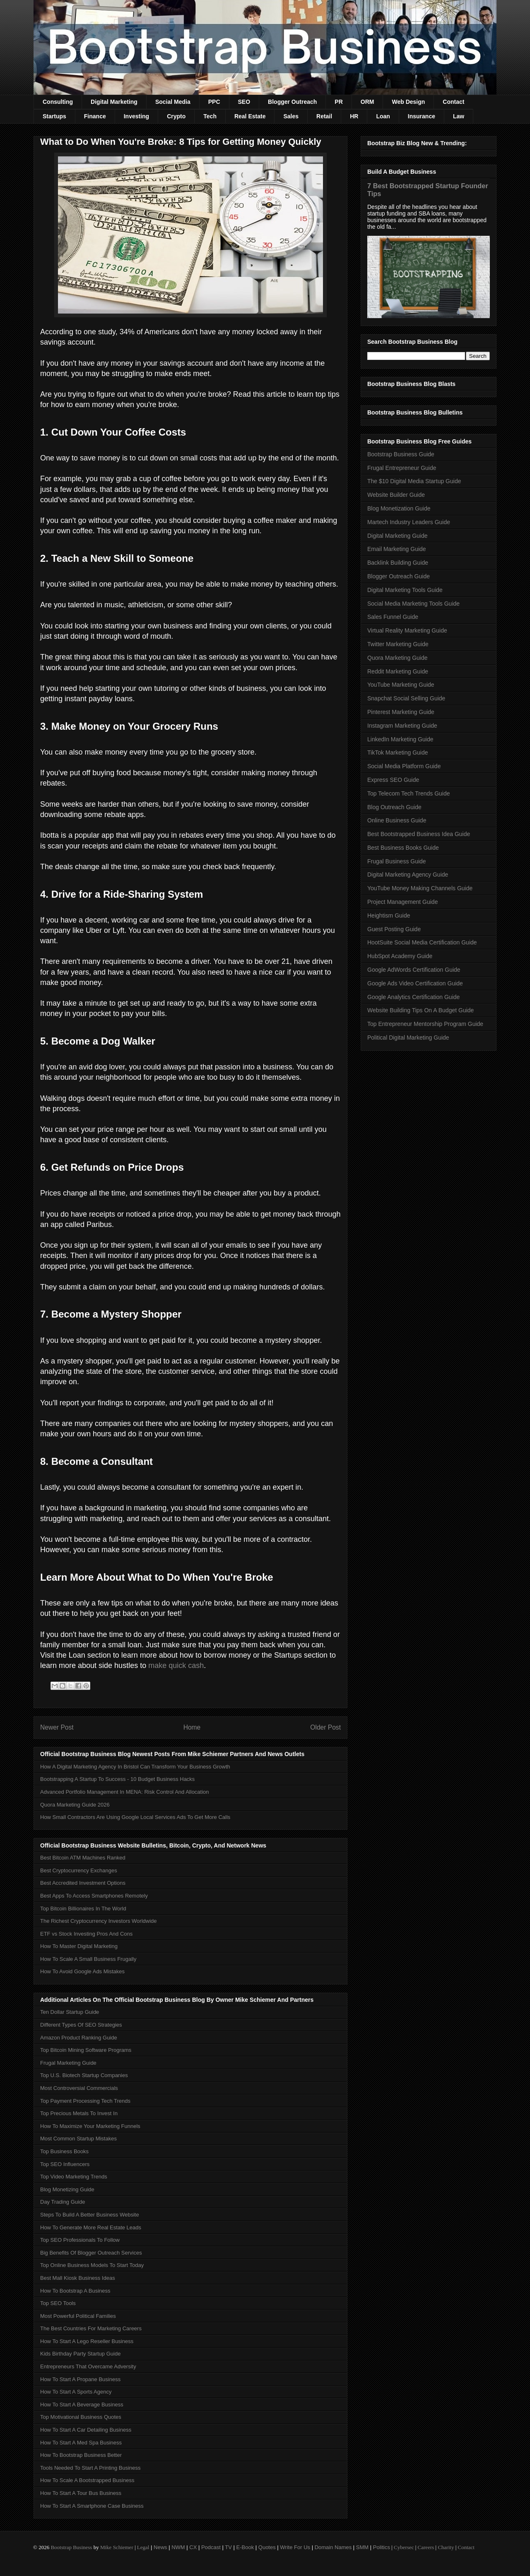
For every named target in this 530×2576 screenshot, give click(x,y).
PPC (214, 101)
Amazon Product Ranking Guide (78, 2037)
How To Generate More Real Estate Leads (90, 2227)
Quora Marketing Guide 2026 (75, 1805)
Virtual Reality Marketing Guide (407, 630)
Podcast (211, 2547)
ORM (367, 101)
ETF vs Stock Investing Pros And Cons (86, 1934)
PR (338, 101)
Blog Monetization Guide (399, 508)
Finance (95, 116)
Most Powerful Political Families (78, 2316)
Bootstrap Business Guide (400, 454)
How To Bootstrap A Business (75, 2291)
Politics (381, 2547)
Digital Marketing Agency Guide (407, 874)
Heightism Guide (388, 915)
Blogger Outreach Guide (398, 576)
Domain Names (333, 2547)
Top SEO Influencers (64, 2164)
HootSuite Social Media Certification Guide (422, 942)
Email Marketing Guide (396, 549)
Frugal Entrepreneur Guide (401, 468)
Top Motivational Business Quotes (80, 2417)
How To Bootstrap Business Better (81, 2455)
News (160, 2547)
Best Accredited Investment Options (82, 1883)
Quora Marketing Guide (397, 657)
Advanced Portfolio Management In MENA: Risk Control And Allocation (124, 1792)
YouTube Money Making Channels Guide (419, 888)
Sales (291, 116)
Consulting (58, 101)
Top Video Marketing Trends (73, 2176)
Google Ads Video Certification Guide (415, 983)
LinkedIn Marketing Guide (400, 739)
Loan (383, 116)
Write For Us (295, 2547)
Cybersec (404, 2547)
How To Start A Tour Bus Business (80, 2493)
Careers (426, 2547)
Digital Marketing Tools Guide (405, 590)
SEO (244, 101)
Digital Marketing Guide (397, 535)
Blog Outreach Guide (394, 807)
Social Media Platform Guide (404, 766)
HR (354, 116)
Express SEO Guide (393, 779)
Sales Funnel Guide (392, 616)
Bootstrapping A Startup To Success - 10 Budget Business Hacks (117, 1779)
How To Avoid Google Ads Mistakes (82, 1971)
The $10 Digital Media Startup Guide (414, 481)
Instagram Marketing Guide (402, 725)
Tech (210, 116)
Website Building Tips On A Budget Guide (420, 1010)
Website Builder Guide (396, 494)
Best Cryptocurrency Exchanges (78, 1870)
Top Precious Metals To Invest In (79, 2113)
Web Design (408, 101)
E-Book (245, 2547)
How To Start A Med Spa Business (81, 2442)
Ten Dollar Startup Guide (69, 2012)
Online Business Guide (396, 820)
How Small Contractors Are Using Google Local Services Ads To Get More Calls (135, 1817)
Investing (136, 116)
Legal (143, 2547)
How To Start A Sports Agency (75, 2392)
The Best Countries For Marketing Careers (91, 2328)
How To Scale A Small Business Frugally (88, 1959)
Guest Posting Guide (394, 929)
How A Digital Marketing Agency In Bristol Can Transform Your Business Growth (135, 1767)
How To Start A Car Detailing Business (85, 2430)
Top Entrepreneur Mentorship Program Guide (425, 1024)
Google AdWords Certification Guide (413, 969)
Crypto (176, 116)
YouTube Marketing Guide (400, 684)
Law (458, 116)
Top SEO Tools (58, 2303)
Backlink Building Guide (397, 562)
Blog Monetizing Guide (67, 2189)
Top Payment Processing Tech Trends (85, 2101)
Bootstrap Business (71, 2547)
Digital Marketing (114, 101)
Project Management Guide (402, 902)
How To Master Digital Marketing (79, 1946)
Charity (446, 2547)
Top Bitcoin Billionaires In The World (83, 1908)
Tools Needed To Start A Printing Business (90, 2468)
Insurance (421, 116)
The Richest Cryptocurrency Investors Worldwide (98, 1921)
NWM (178, 2547)
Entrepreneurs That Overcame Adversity (88, 2366)
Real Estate (249, 116)
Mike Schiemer (116, 2547)
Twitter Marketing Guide (398, 644)
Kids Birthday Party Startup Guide (80, 2354)
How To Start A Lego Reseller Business (86, 2341)
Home (192, 1727)
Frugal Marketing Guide (68, 2063)
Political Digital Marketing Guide (408, 1037)
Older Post (325, 1727)
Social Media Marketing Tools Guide (413, 603)
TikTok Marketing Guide (397, 752)
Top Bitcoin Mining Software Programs (85, 2050)
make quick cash (176, 1665)
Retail (324, 116)
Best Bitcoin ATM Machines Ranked (82, 1858)
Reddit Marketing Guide (397, 671)
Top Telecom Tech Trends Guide (408, 793)
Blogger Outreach (292, 101)
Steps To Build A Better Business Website (89, 2215)
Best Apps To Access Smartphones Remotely (94, 1896)
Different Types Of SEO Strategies (81, 2025)
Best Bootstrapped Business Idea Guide (418, 834)
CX (193, 2547)
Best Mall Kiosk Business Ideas (77, 2278)
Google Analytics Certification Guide (413, 997)
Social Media (172, 101)
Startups (54, 116)
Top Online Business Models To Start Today (92, 2265)
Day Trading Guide (62, 2202)
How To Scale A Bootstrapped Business (87, 2480)
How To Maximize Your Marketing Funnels (90, 2126)
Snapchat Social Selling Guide (406, 698)
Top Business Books (64, 2151)
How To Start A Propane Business (80, 2379)
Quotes (267, 2547)
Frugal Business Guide (396, 861)
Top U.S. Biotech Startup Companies (84, 2075)
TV (228, 2547)
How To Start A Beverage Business (81, 2404)
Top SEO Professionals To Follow (80, 2240)
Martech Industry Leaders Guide (408, 522)
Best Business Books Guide (403, 847)
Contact (453, 101)
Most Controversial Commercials (79, 2088)
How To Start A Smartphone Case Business (92, 2506)
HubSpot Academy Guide (399, 956)
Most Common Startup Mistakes (78, 2138)
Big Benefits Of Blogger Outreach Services (91, 2253)
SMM (362, 2547)
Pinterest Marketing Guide (400, 712)
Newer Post (57, 1727)
